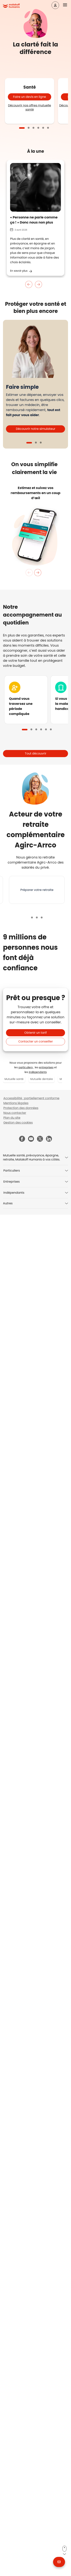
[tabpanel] (29, 101)
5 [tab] (43, 128)
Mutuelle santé (14, 1079)
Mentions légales (15, 1103)
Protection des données (20, 1108)
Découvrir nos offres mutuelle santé (29, 107)
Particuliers (11, 1170)
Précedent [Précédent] (29, 284)
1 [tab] (22, 128)
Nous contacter (14, 1113)
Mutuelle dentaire (41, 1079)
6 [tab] (48, 128)
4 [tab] (38, 128)
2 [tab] (29, 128)
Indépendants (13, 1192)
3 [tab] (33, 128)
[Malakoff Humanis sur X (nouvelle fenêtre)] (40, 1139)
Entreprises (11, 1181)
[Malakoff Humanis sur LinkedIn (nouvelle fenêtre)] (49, 1139)
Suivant (38, 284)
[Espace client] (55, 5)
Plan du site (11, 1118)
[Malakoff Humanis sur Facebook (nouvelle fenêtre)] (22, 1139)
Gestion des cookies (18, 1122)
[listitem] (35, 492)
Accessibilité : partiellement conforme (31, 1098)
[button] (67, 5)
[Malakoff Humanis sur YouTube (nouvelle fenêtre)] (31, 1139)
